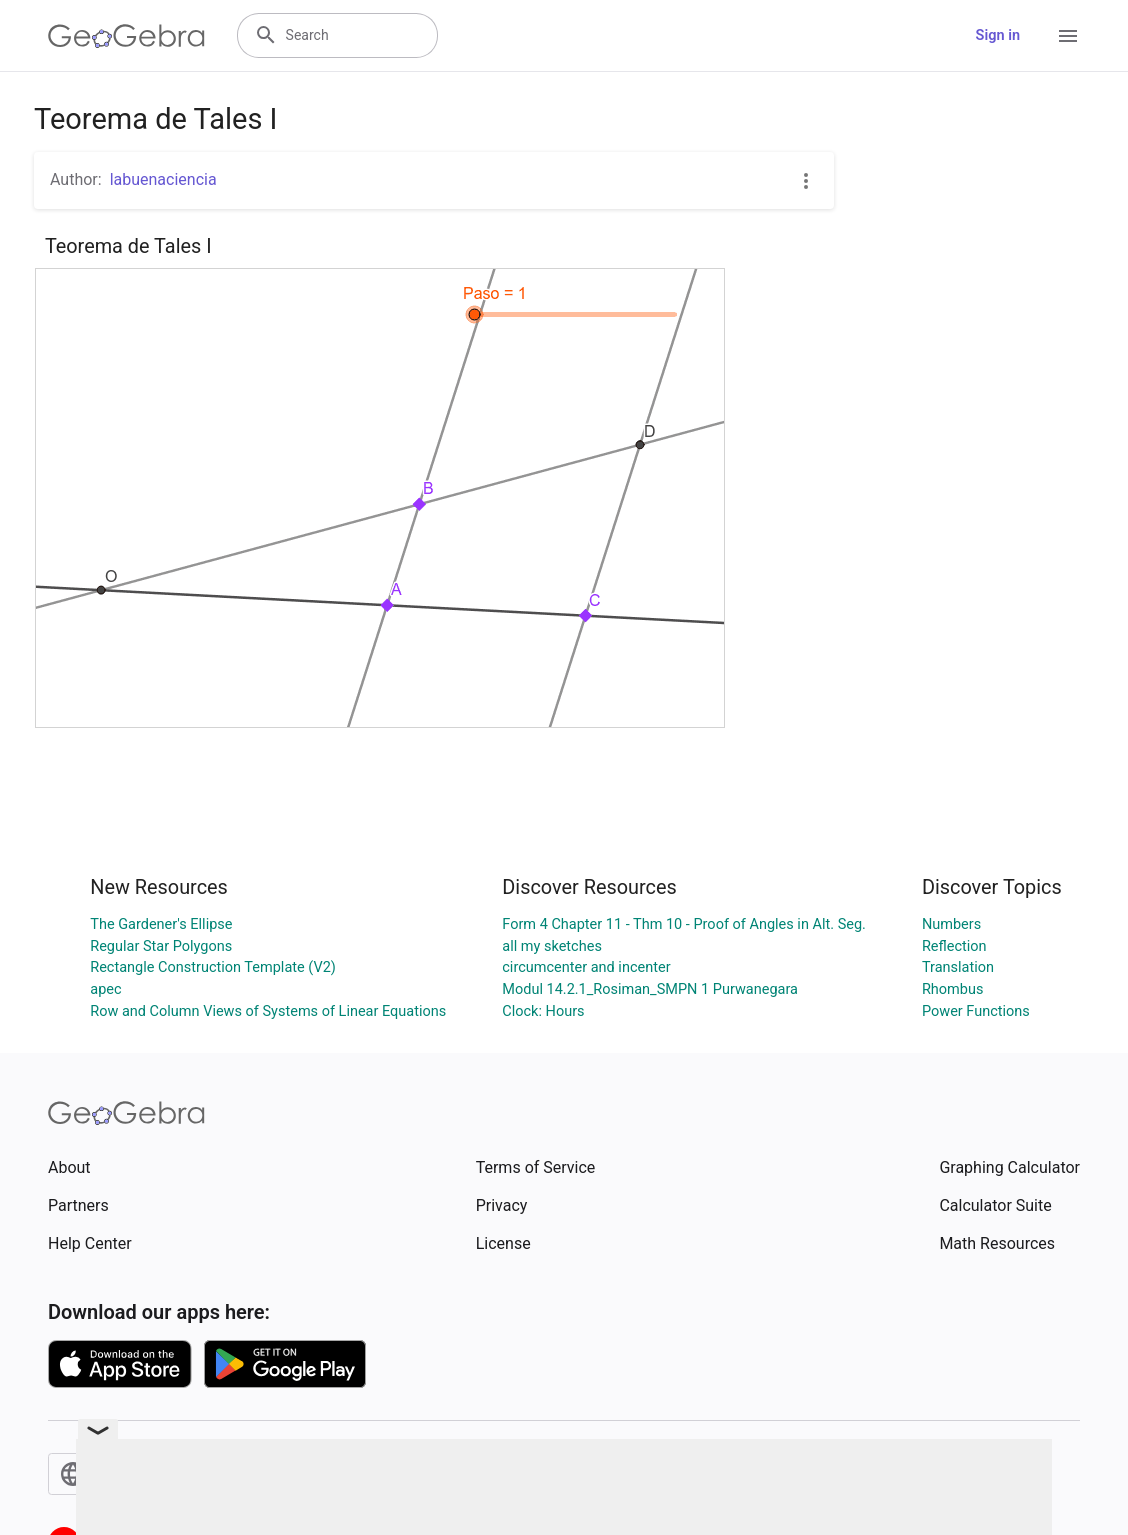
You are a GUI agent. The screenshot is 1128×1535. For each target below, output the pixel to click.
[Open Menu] (1068, 36)
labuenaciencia (163, 179)
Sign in (998, 35)
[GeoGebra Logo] (126, 36)
